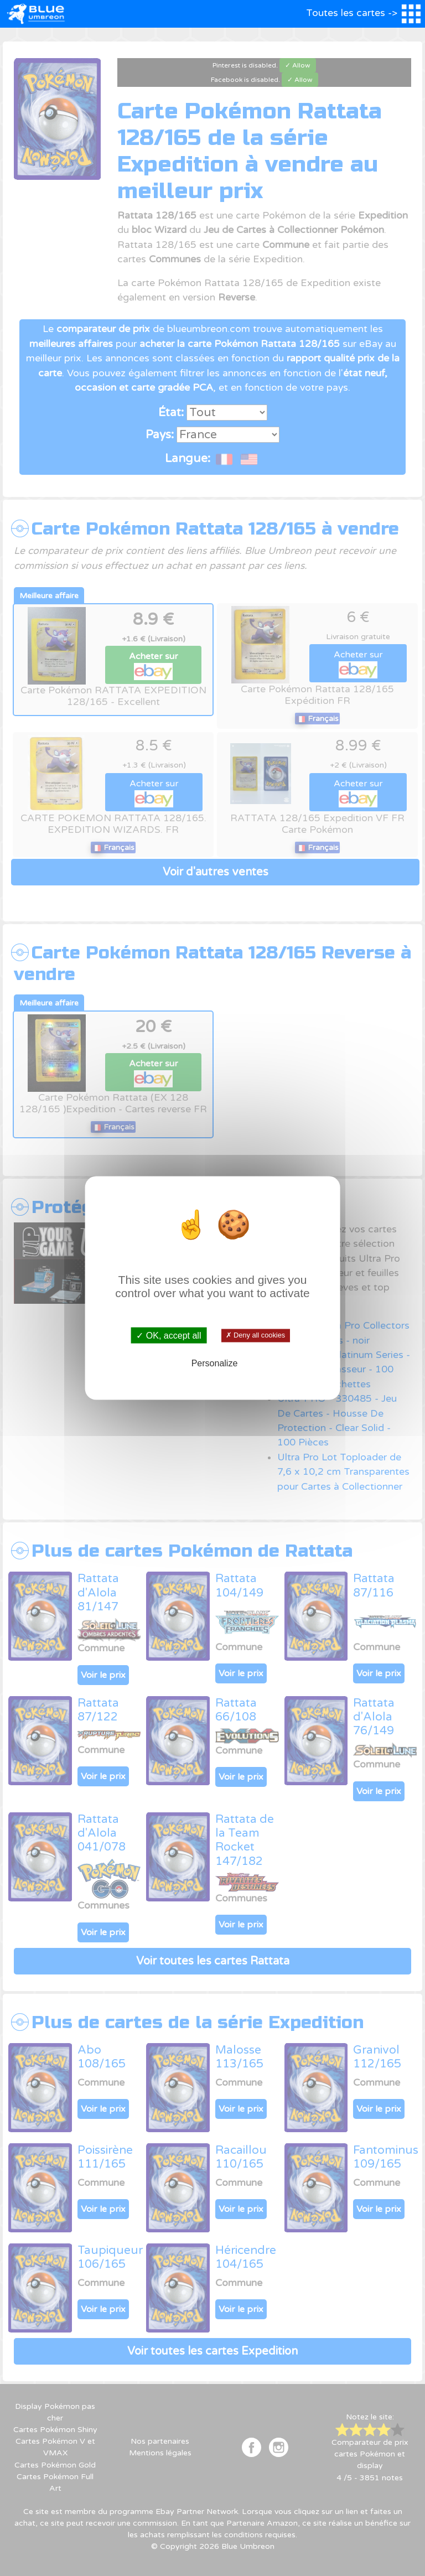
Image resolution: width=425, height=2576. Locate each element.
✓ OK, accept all (168, 1335)
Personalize (214, 1363)
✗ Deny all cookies (255, 1335)
